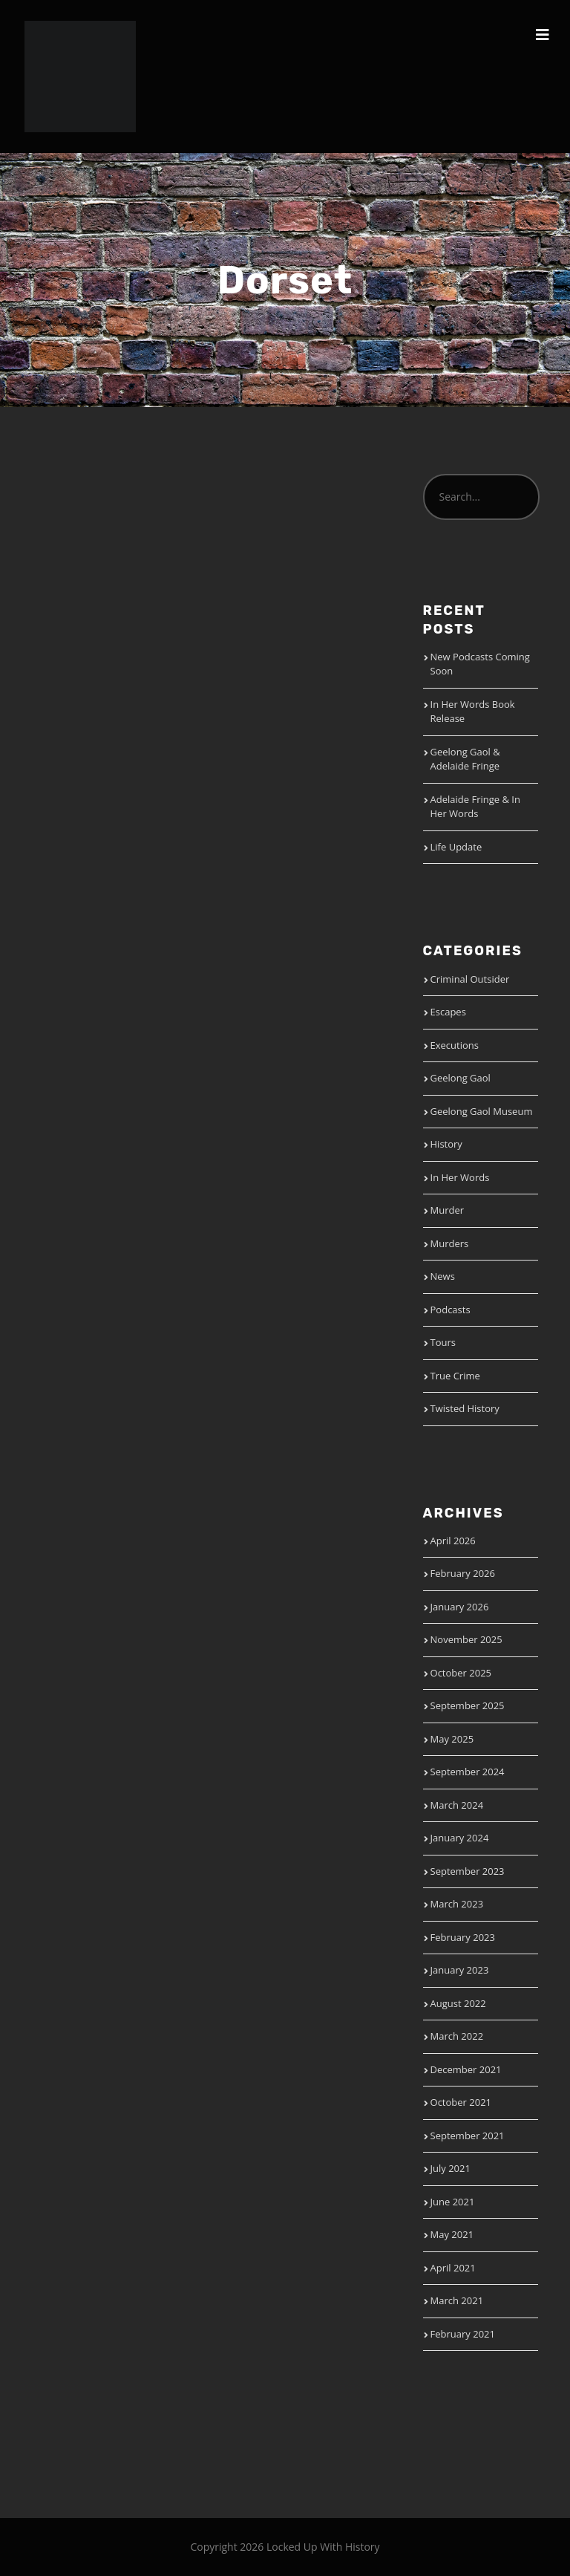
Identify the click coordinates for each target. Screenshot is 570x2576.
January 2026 (459, 1606)
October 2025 (460, 1672)
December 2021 (466, 2069)
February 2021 (462, 2334)
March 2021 (457, 2300)
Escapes (448, 1011)
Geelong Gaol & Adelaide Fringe (465, 759)
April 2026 (453, 1540)
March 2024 (457, 1805)
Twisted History (464, 1408)
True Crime (455, 1375)
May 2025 (452, 1739)
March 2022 (457, 2036)
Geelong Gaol (460, 1077)
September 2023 (467, 1871)
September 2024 (467, 1771)
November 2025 (466, 1639)
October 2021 (460, 2102)
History (446, 1144)
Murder (447, 1210)
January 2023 (459, 1970)
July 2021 (450, 2168)
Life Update (456, 846)
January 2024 (459, 1837)
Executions (454, 1045)
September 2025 (467, 1705)
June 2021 (452, 2201)
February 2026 (462, 1573)
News (442, 1276)
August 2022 (458, 2003)
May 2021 (452, 2234)
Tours (443, 1342)
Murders (449, 1243)
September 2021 (467, 2135)
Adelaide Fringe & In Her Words (475, 807)
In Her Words (460, 1177)
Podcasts (450, 1309)
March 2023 (457, 1903)
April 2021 (453, 2267)
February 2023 (462, 1937)
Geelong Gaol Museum (481, 1111)
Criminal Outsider (470, 979)
